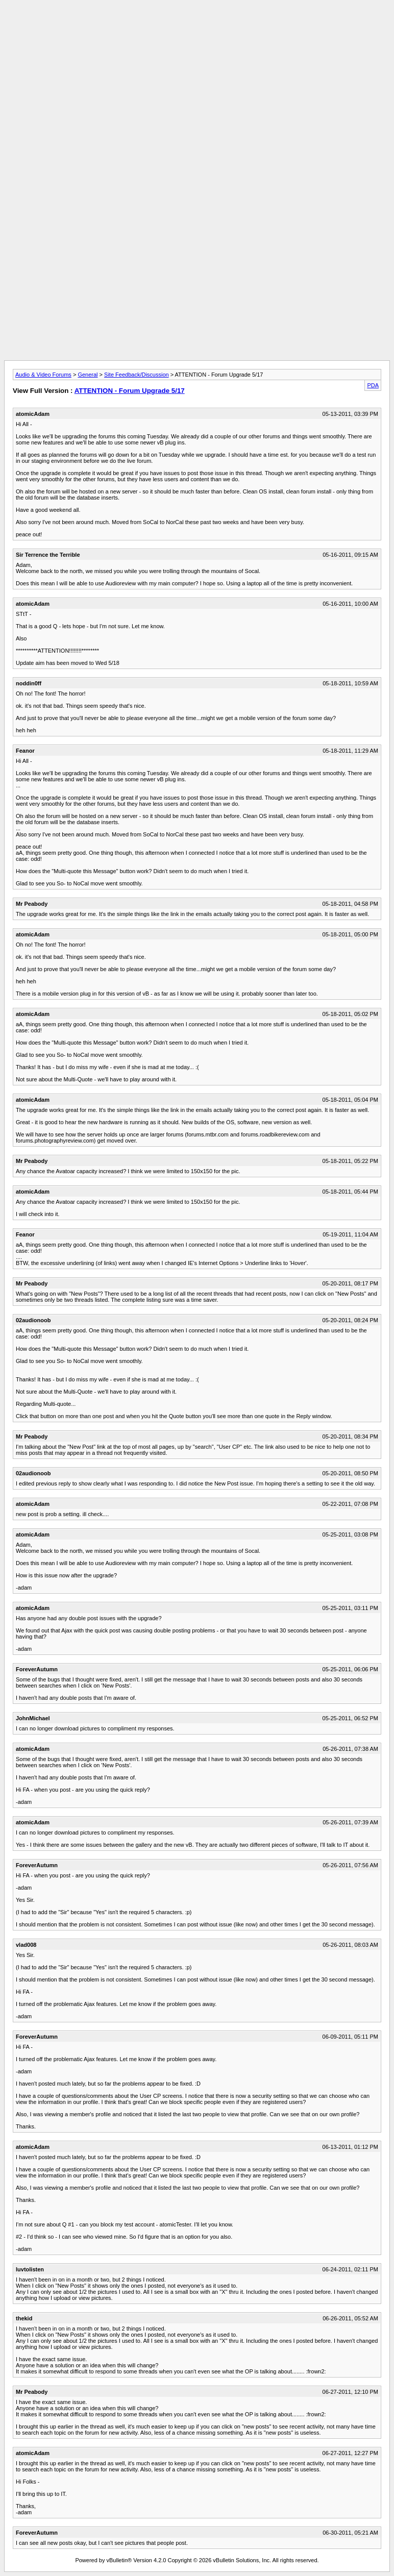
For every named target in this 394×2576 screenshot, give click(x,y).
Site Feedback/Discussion (136, 374)
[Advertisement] (197, 27)
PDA (373, 385)
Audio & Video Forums (43, 374)
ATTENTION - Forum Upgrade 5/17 (130, 390)
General (87, 374)
